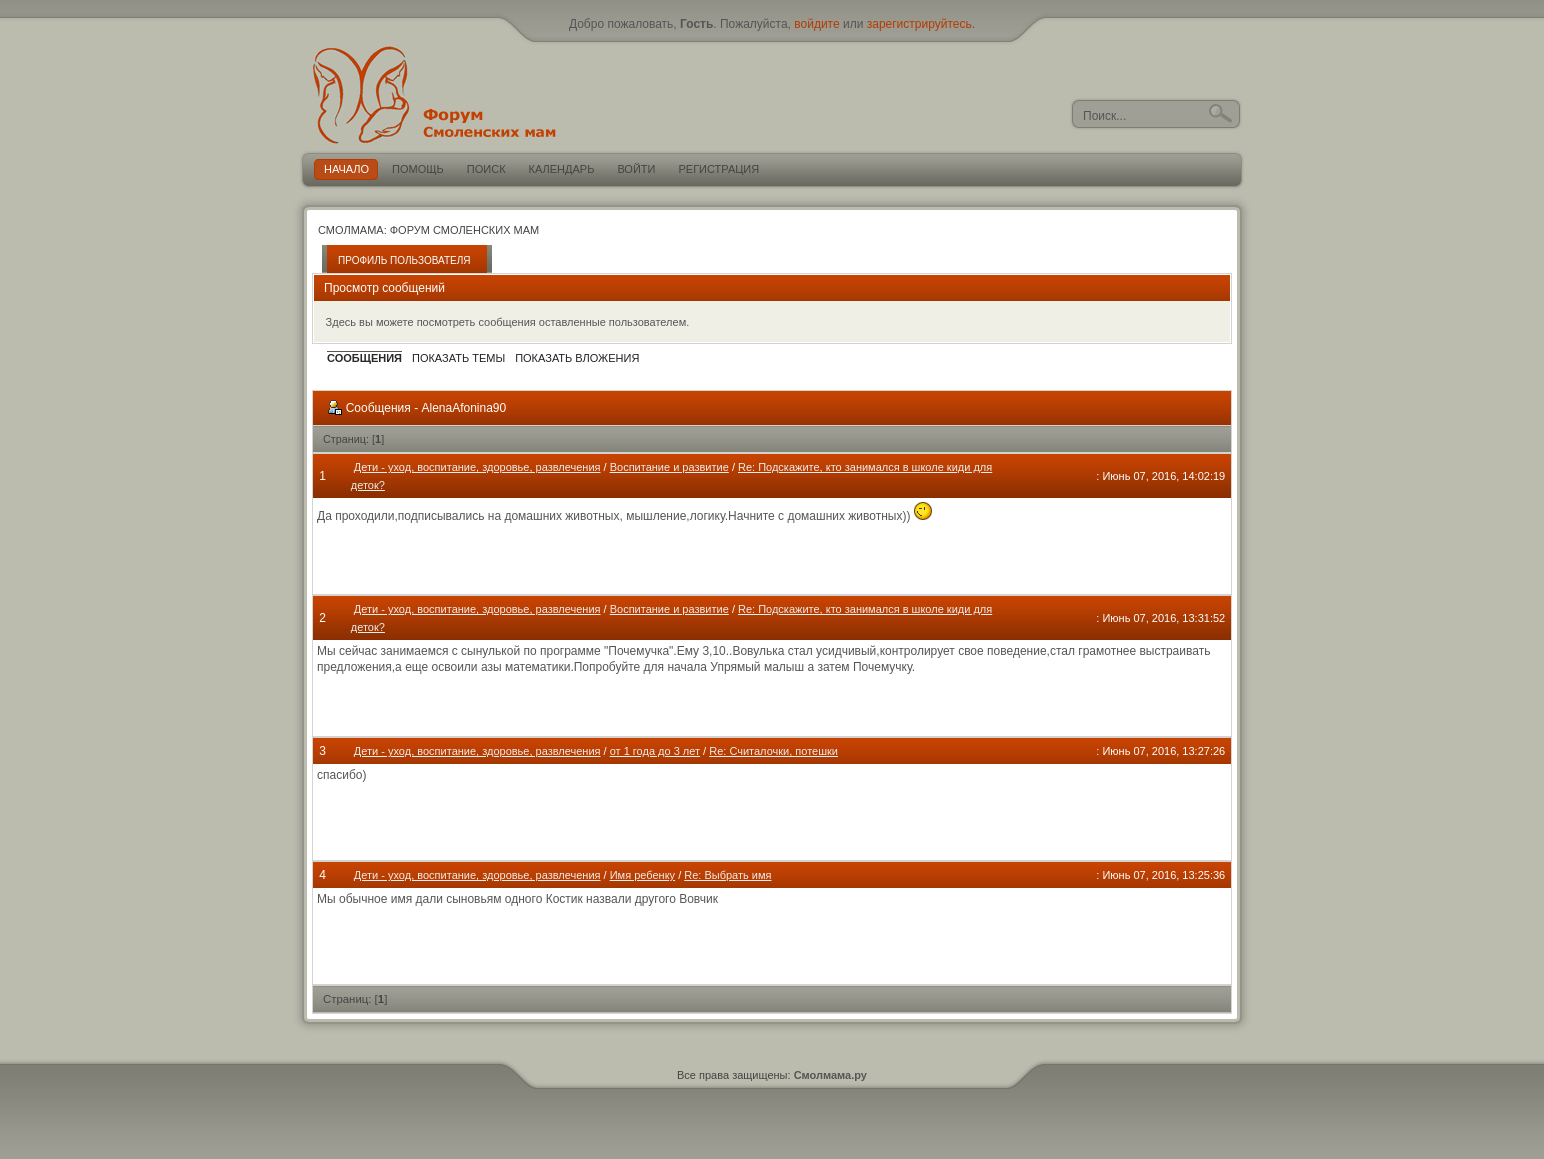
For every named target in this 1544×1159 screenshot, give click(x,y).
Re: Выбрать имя (727, 875)
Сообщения (364, 358)
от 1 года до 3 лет (655, 751)
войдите (816, 24)
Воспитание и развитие (669, 467)
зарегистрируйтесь (919, 24)
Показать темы (458, 358)
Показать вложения (577, 358)
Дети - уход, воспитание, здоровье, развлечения (477, 467)
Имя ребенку (642, 875)
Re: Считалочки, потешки (773, 751)
